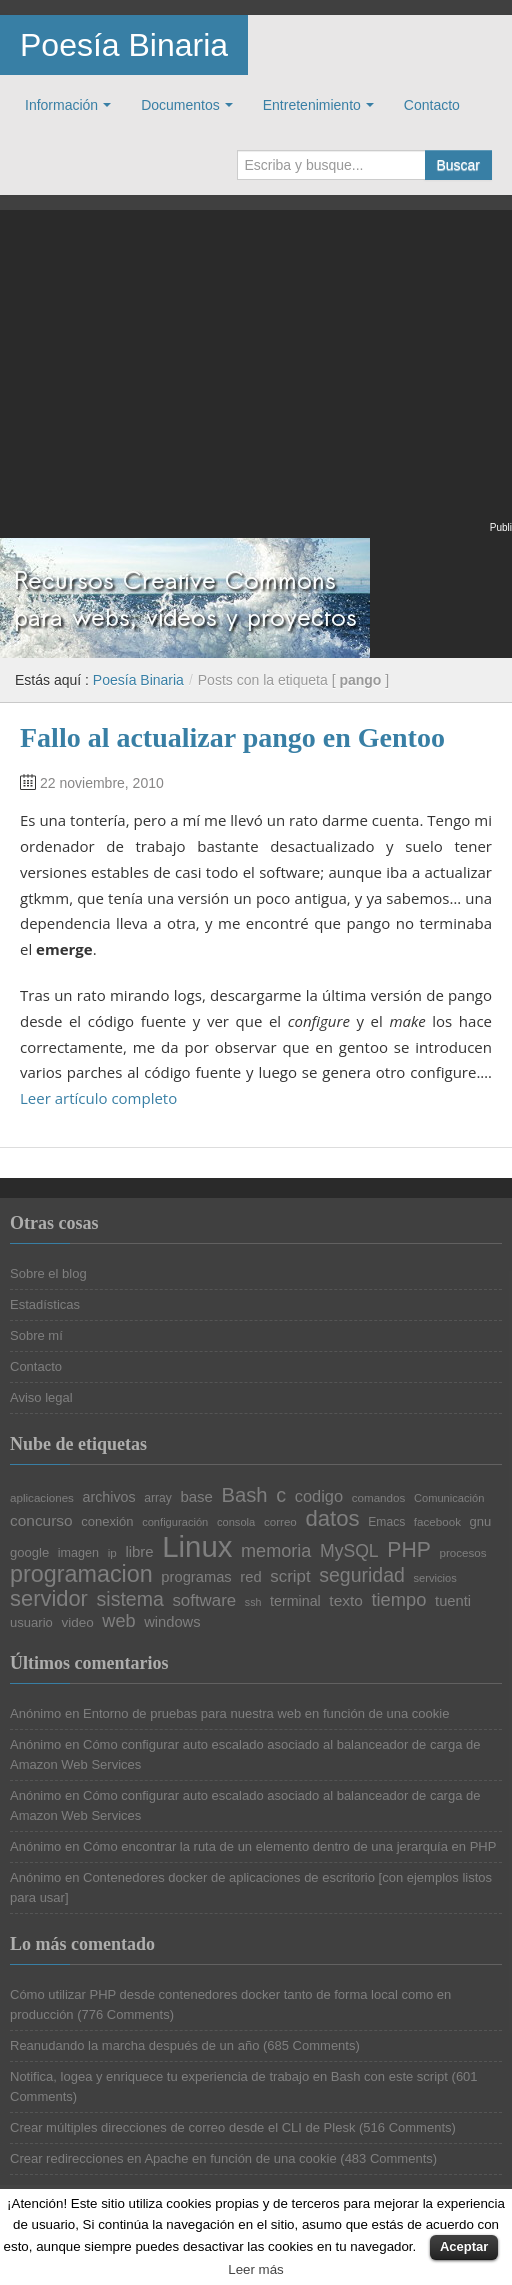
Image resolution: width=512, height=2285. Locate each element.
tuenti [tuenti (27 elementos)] (453, 1601)
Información (61, 105)
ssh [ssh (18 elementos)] (253, 1602)
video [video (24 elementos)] (77, 1623)
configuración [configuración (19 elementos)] (175, 1522)
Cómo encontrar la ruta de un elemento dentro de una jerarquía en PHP (289, 1846)
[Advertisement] (256, 378)
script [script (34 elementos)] (290, 1577)
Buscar (458, 165)
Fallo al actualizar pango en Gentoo (232, 737)
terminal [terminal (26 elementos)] (295, 1601)
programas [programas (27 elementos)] (196, 1577)
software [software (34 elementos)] (204, 1601)
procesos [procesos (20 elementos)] (463, 1553)
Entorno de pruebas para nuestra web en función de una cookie (266, 1713)
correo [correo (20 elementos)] (280, 1522)
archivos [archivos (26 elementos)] (109, 1497)
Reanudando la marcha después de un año (134, 2045)
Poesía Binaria (124, 45)
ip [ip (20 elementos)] (112, 1553)
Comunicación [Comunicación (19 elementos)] (449, 1498)
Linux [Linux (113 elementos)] (197, 1546)
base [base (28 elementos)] (196, 1497)
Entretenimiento (312, 105)
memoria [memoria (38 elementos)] (276, 1551)
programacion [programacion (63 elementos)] (81, 1574)
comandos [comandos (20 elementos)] (379, 1498)
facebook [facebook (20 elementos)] (437, 1522)
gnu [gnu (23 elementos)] (481, 1521)
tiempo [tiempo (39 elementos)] (398, 1600)
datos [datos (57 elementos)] (332, 1519)
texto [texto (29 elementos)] (345, 1600)
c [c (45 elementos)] (281, 1496)
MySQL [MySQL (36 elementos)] (349, 1552)
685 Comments (311, 2045)
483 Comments (389, 2158)
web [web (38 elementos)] (118, 1621)
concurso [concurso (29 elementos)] (41, 1520)
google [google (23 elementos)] (29, 1552)
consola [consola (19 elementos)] (236, 1522)
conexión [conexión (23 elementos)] (107, 1521)
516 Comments (407, 2127)
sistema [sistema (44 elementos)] (130, 1600)
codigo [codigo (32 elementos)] (319, 1496)
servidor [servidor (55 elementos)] (49, 1599)
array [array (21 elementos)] (158, 1498)
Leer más (256, 2269)
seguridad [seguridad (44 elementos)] (362, 1576)
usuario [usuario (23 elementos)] (31, 1622)
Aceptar (464, 2246)
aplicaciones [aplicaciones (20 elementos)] (42, 1498)
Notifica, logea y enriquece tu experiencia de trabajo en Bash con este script (229, 2076)
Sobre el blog (48, 1273)
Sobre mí (36, 1335)
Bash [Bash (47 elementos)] (245, 1495)
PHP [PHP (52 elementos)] (409, 1549)
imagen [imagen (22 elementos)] (78, 1553)
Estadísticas (45, 1304)
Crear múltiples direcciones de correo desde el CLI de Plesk (182, 2127)
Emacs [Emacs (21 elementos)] (386, 1522)
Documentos (180, 105)
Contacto (432, 105)
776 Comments (126, 2014)
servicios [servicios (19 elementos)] (435, 1578)
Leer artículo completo (98, 1098)
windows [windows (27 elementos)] (172, 1622)
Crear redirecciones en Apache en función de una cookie (173, 2158)
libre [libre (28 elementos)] (139, 1552)
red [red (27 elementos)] (250, 1577)
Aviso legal (41, 1397)
